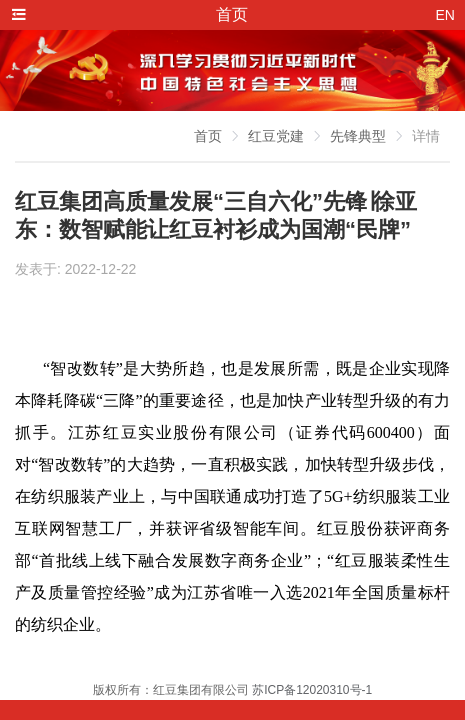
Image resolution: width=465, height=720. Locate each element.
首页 (208, 136)
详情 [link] (426, 136)
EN (445, 15)
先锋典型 (358, 136)
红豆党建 (276, 136)
